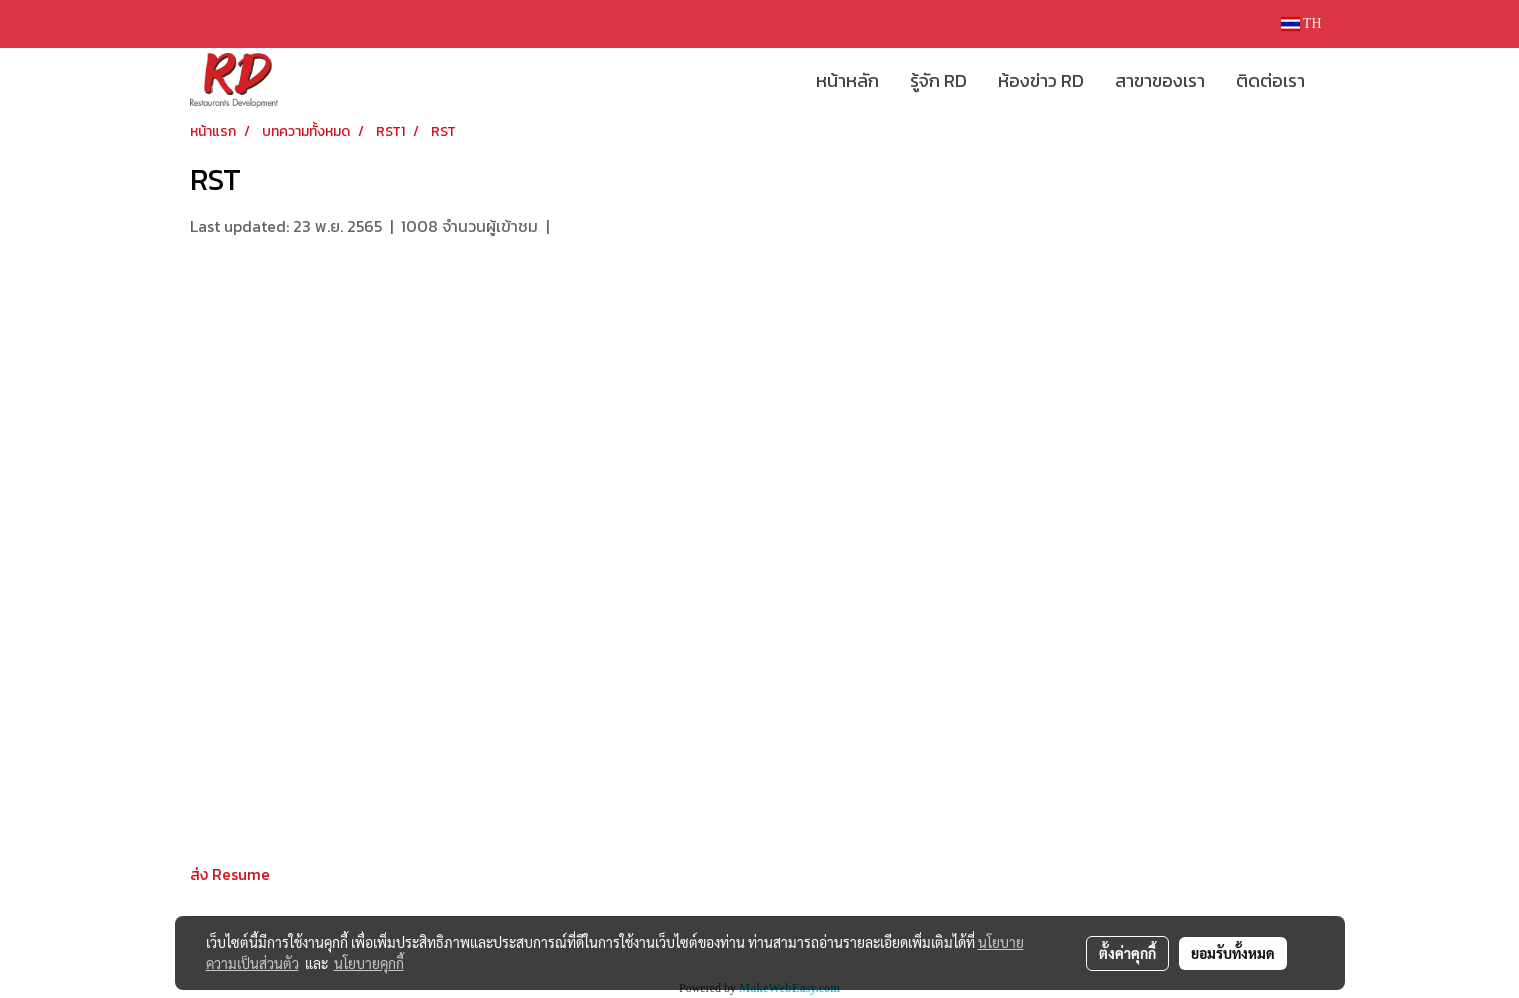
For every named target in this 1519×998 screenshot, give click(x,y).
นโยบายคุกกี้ (369, 963)
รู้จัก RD (938, 80)
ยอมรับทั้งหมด (1233, 953)
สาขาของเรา (1160, 80)
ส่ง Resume (230, 874)
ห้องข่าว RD (1041, 80)
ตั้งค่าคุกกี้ (1127, 953)
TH (1301, 23)
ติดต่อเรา (1270, 80)
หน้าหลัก (847, 80)
